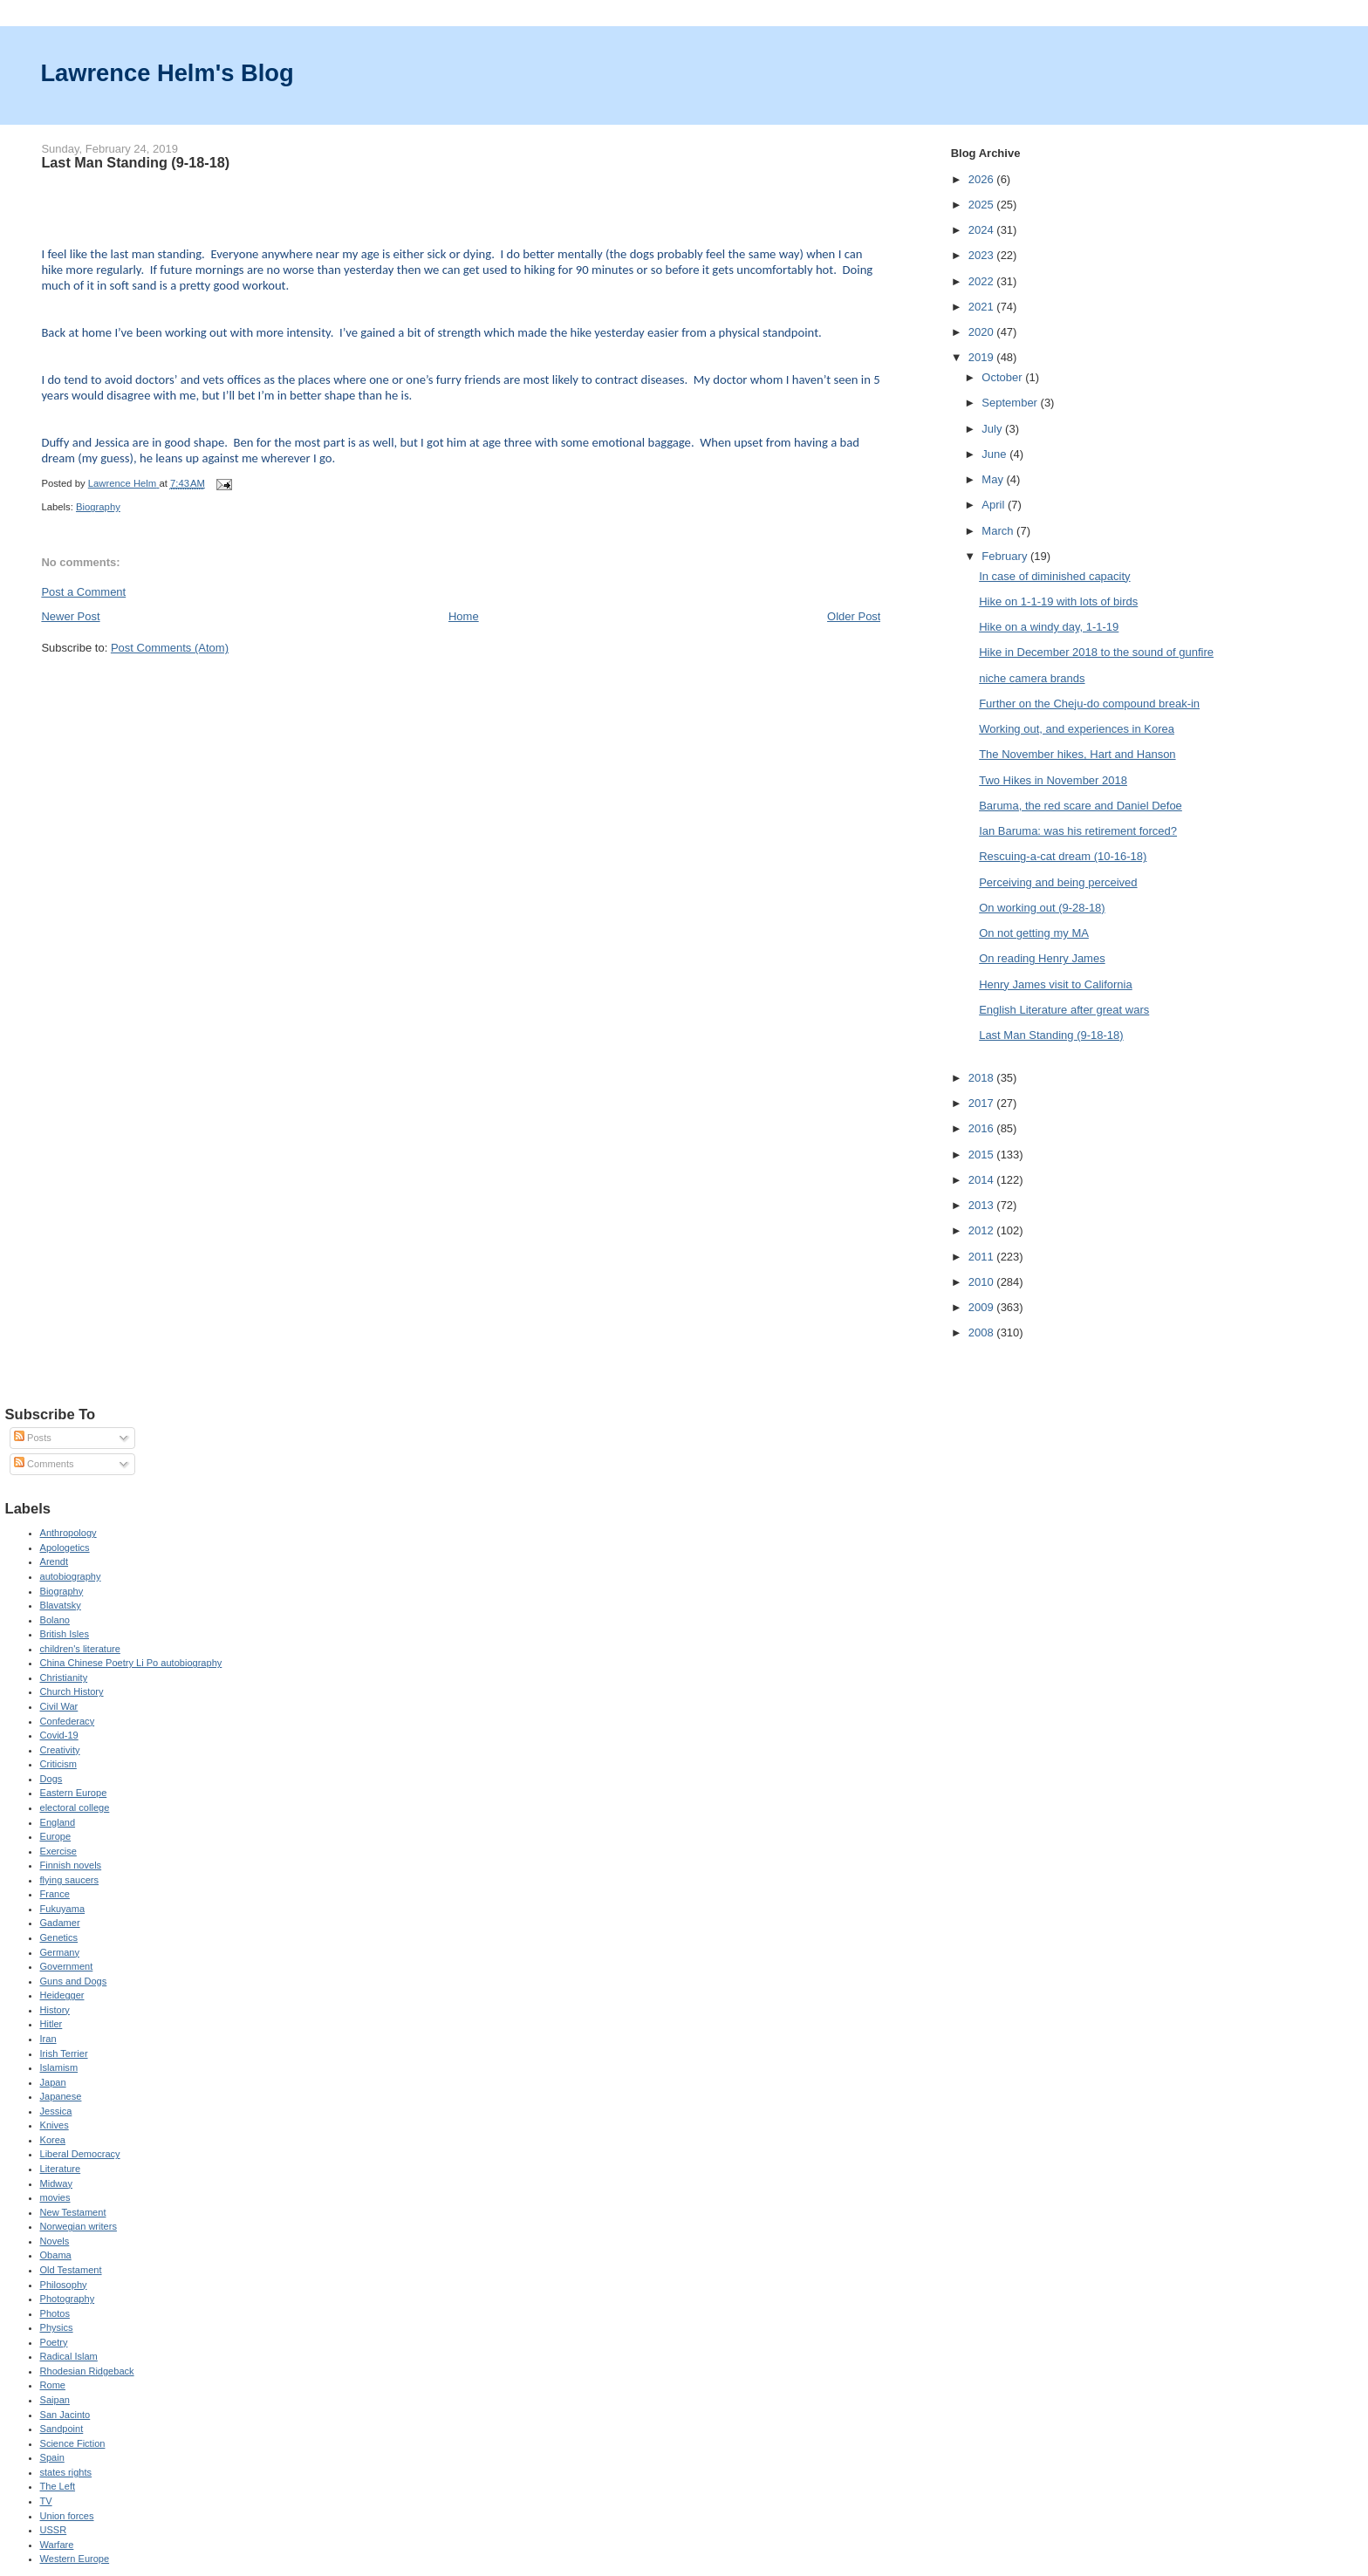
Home (463, 616)
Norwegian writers (78, 2226)
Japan (53, 2082)
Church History (72, 1691)
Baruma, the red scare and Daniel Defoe (1080, 805)
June (995, 454)
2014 (982, 1179)
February (1006, 556)
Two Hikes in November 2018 (1053, 780)
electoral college (75, 1807)
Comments (43, 1464)
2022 (982, 281)
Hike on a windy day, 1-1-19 (1048, 626)
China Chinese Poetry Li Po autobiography (131, 1662)
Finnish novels (71, 1865)
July (993, 428)
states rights (66, 2472)
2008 (982, 1332)
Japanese (61, 2096)
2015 (982, 1154)
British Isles (64, 1634)
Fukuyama (63, 1908)
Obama (56, 2255)
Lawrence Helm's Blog (166, 72)
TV (46, 2501)
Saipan (55, 2400)
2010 (982, 1281)
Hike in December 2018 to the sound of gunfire (1096, 652)
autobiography (70, 1576)
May (994, 479)
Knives (54, 2125)
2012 (982, 1230)
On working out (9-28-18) (1042, 907)
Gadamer (60, 1922)
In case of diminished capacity (1054, 576)
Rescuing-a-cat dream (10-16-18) (1062, 856)
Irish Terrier (64, 2053)
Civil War (59, 1706)
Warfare (57, 2544)
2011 (982, 1256)
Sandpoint (62, 2428)
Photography (67, 2298)
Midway (56, 2183)
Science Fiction (73, 2443)
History (55, 2010)
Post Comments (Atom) (170, 647)
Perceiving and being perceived (1058, 882)
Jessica (56, 2111)
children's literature (80, 1648)
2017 (982, 1103)
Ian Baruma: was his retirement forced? (1078, 830)
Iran (48, 2038)
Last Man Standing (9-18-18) (1051, 1035)
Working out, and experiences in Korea (1076, 728)
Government (66, 1966)
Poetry (54, 2342)
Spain (52, 2457)
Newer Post (70, 616)
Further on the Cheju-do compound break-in (1089, 703)
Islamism (59, 2067)
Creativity (60, 1750)
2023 (982, 255)
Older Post (853, 616)
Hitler (51, 2024)
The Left (58, 2486)
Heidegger (62, 1995)
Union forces (67, 2516)
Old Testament (71, 2270)
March (999, 530)
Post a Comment (83, 591)
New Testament (73, 2212)
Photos (55, 2313)
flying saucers (69, 1880)
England (58, 1822)
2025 (982, 204)
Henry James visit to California (1055, 984)
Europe (56, 1836)
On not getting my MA (1034, 933)
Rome (52, 2385)
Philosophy (63, 2284)
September (1011, 402)
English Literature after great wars (1064, 1009)
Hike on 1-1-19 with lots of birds (1058, 601)
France (55, 1894)
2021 (982, 306)
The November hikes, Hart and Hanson (1077, 754)
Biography (98, 507)
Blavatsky (60, 1605)
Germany (59, 1952)
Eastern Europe (73, 1792)
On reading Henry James (1042, 958)
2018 (982, 1077)
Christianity (64, 1677)
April (995, 504)
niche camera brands (1031, 678)
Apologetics (65, 1547)
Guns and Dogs (73, 1981)
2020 (982, 331)
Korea (52, 2140)
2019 (982, 357)
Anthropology (68, 1532)
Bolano (55, 1620)
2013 (982, 1205)
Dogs (51, 1778)
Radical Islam (69, 2356)
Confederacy (67, 1721)
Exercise (58, 1851)
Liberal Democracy (80, 2154)
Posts (32, 1437)
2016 (982, 1128)
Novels (55, 2241)
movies (55, 2197)
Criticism (58, 1764)
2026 (982, 179)
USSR (53, 2530)
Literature (60, 2168)
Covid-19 (59, 1735)
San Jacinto (65, 2414)
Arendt (54, 1561)
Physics (56, 2327)
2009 (982, 1307)
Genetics (59, 1937)
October (1003, 377)
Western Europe (75, 2558)
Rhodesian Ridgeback (87, 2371)
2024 (982, 229)
